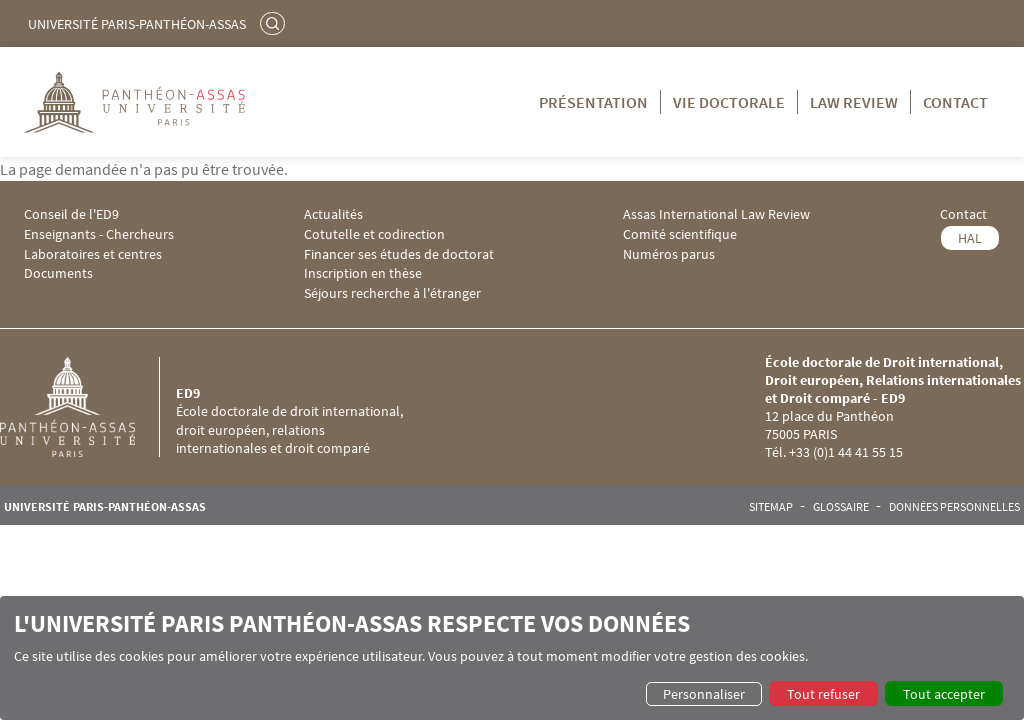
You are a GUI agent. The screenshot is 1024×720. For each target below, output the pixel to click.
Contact (955, 102)
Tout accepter (944, 694)
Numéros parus (669, 254)
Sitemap (771, 507)
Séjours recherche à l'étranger (392, 293)
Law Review (854, 102)
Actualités (333, 214)
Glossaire (841, 507)
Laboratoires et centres (93, 254)
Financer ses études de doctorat (399, 254)
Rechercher (275, 23)
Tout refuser (823, 694)
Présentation (593, 102)
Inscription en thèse (363, 273)
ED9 (188, 393)
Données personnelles (954, 507)
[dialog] (512, 658)
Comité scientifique (680, 234)
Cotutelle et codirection (374, 234)
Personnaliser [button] (704, 694)
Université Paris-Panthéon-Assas (137, 24)
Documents (58, 273)
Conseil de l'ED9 (71, 214)
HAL (970, 238)
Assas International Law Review (716, 214)
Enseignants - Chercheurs (99, 234)
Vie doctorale (729, 102)
